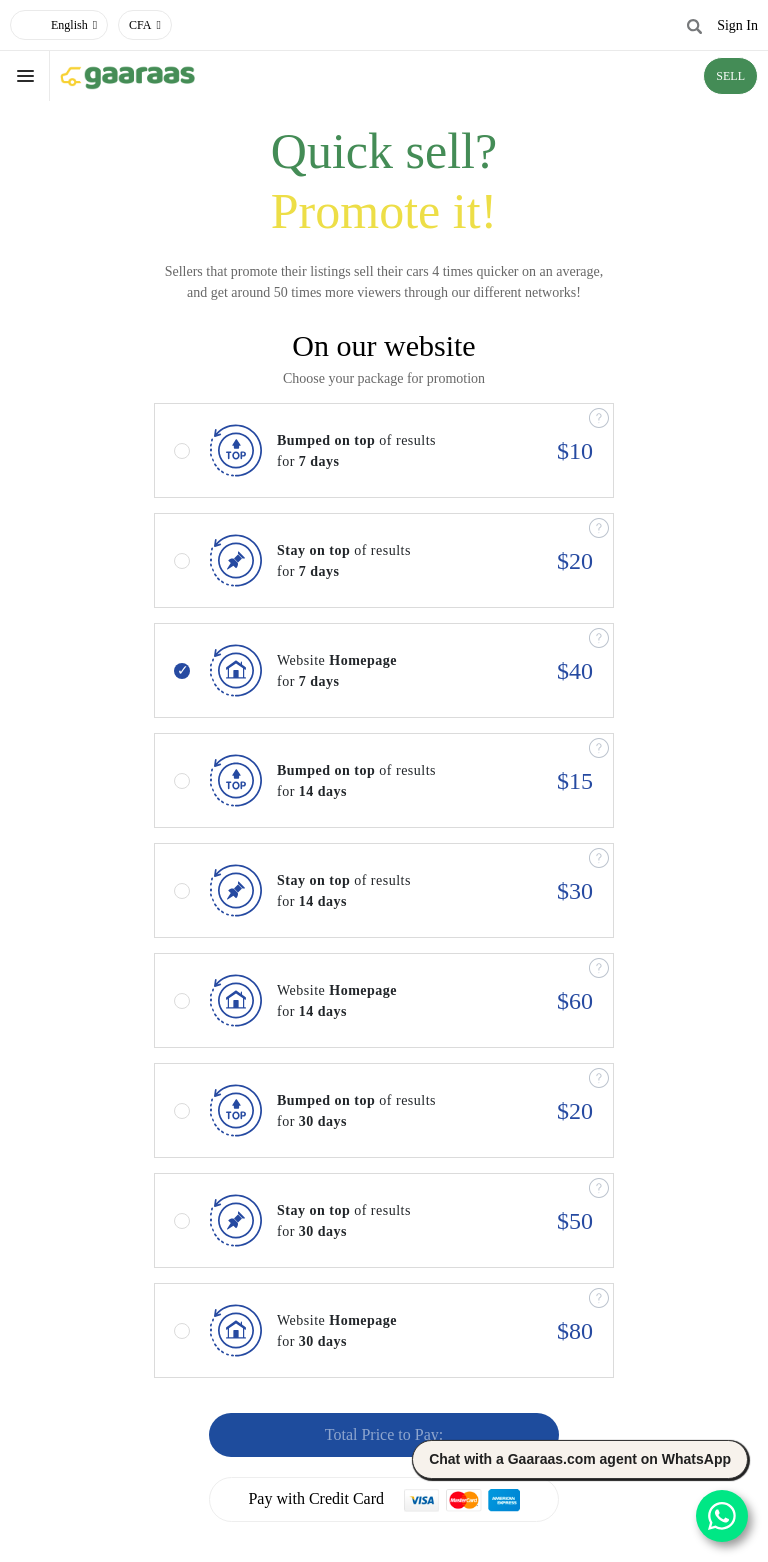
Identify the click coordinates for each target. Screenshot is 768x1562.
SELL (730, 76)
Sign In (737, 25)
